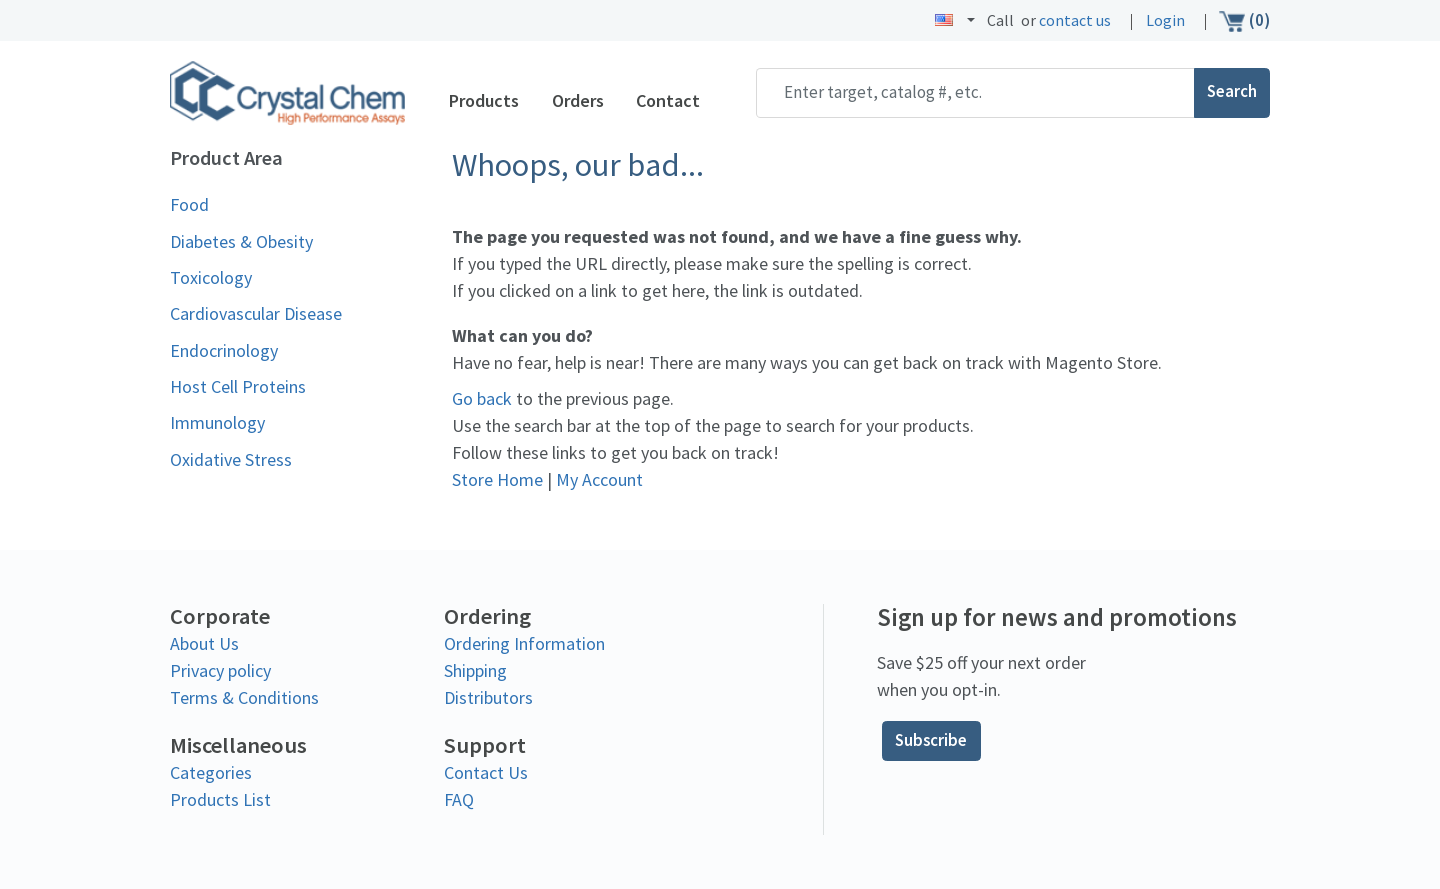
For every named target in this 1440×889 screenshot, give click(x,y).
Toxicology (211, 277)
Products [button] (484, 100)
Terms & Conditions (244, 696)
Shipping (475, 669)
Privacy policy (220, 669)
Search (1232, 92)
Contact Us (486, 772)
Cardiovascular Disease (256, 313)
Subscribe (931, 741)
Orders (578, 100)
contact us (1075, 20)
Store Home (497, 479)
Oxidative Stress (231, 459)
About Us (204, 642)
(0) (1244, 21)
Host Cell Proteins (238, 386)
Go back (482, 398)
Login (1165, 20)
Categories (211, 772)
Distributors (488, 696)
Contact (668, 100)
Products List (220, 799)
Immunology (217, 422)
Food (189, 204)
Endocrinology (224, 350)
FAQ (459, 799)
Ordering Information (524, 642)
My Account (599, 479)
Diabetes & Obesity (241, 241)
